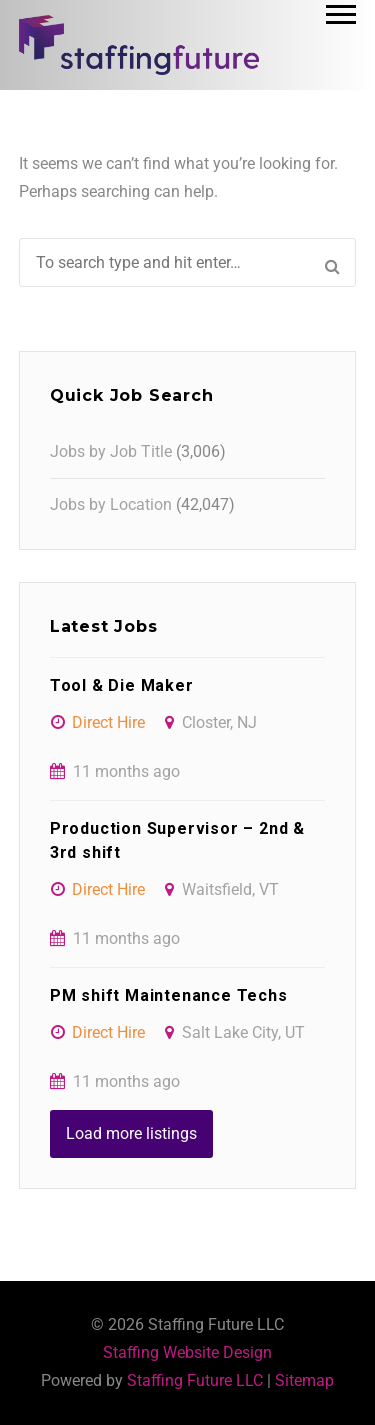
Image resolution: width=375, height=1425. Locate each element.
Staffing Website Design (187, 1352)
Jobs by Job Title (111, 451)
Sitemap (304, 1380)
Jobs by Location (111, 504)
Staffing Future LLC (195, 1380)
